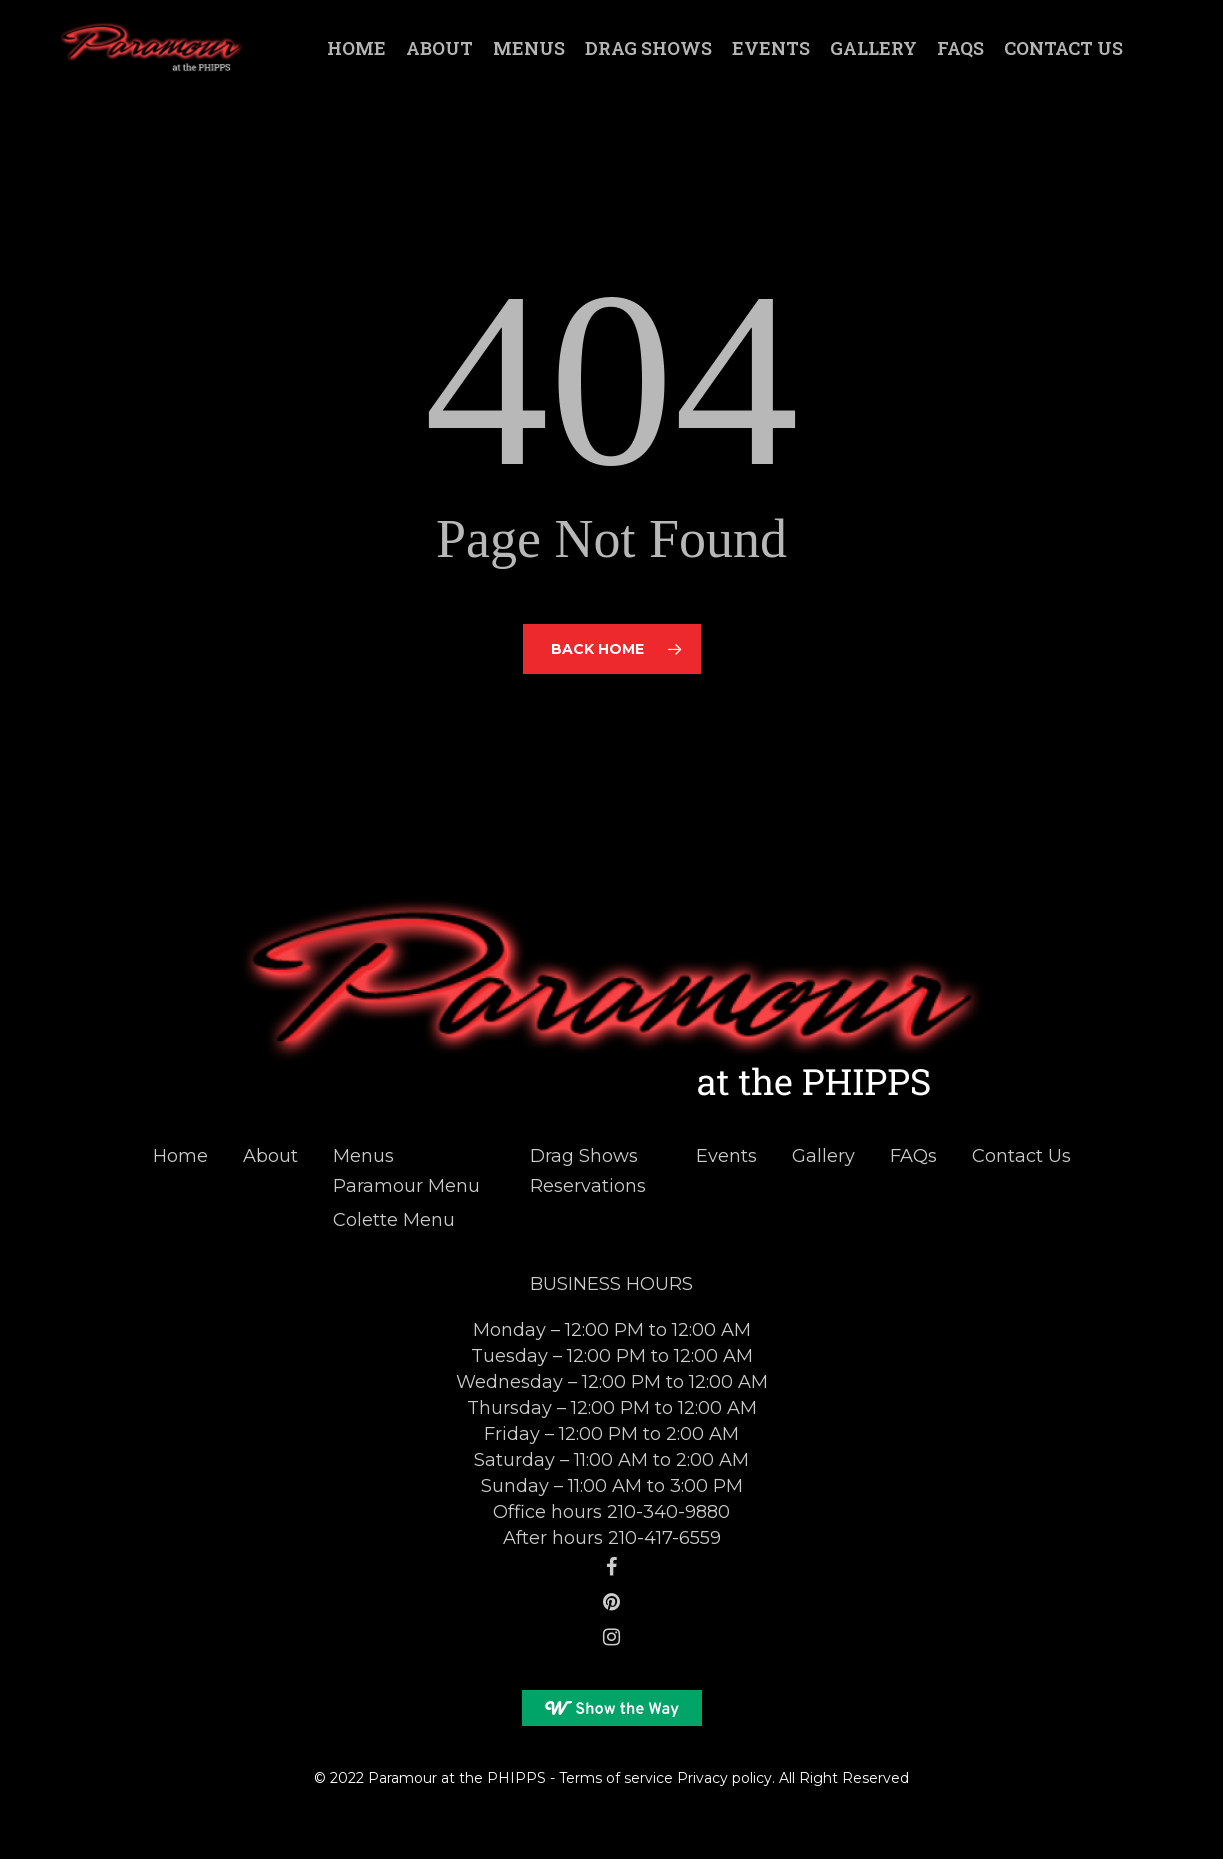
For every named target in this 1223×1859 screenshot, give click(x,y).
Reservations (588, 1186)
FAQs (913, 1156)
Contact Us (1021, 1156)
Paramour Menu (406, 1186)
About (270, 1156)
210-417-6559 (664, 1538)
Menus (363, 1156)
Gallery (823, 1156)
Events (726, 1156)
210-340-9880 (668, 1512)
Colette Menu (394, 1220)
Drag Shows (584, 1156)
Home (180, 1156)
